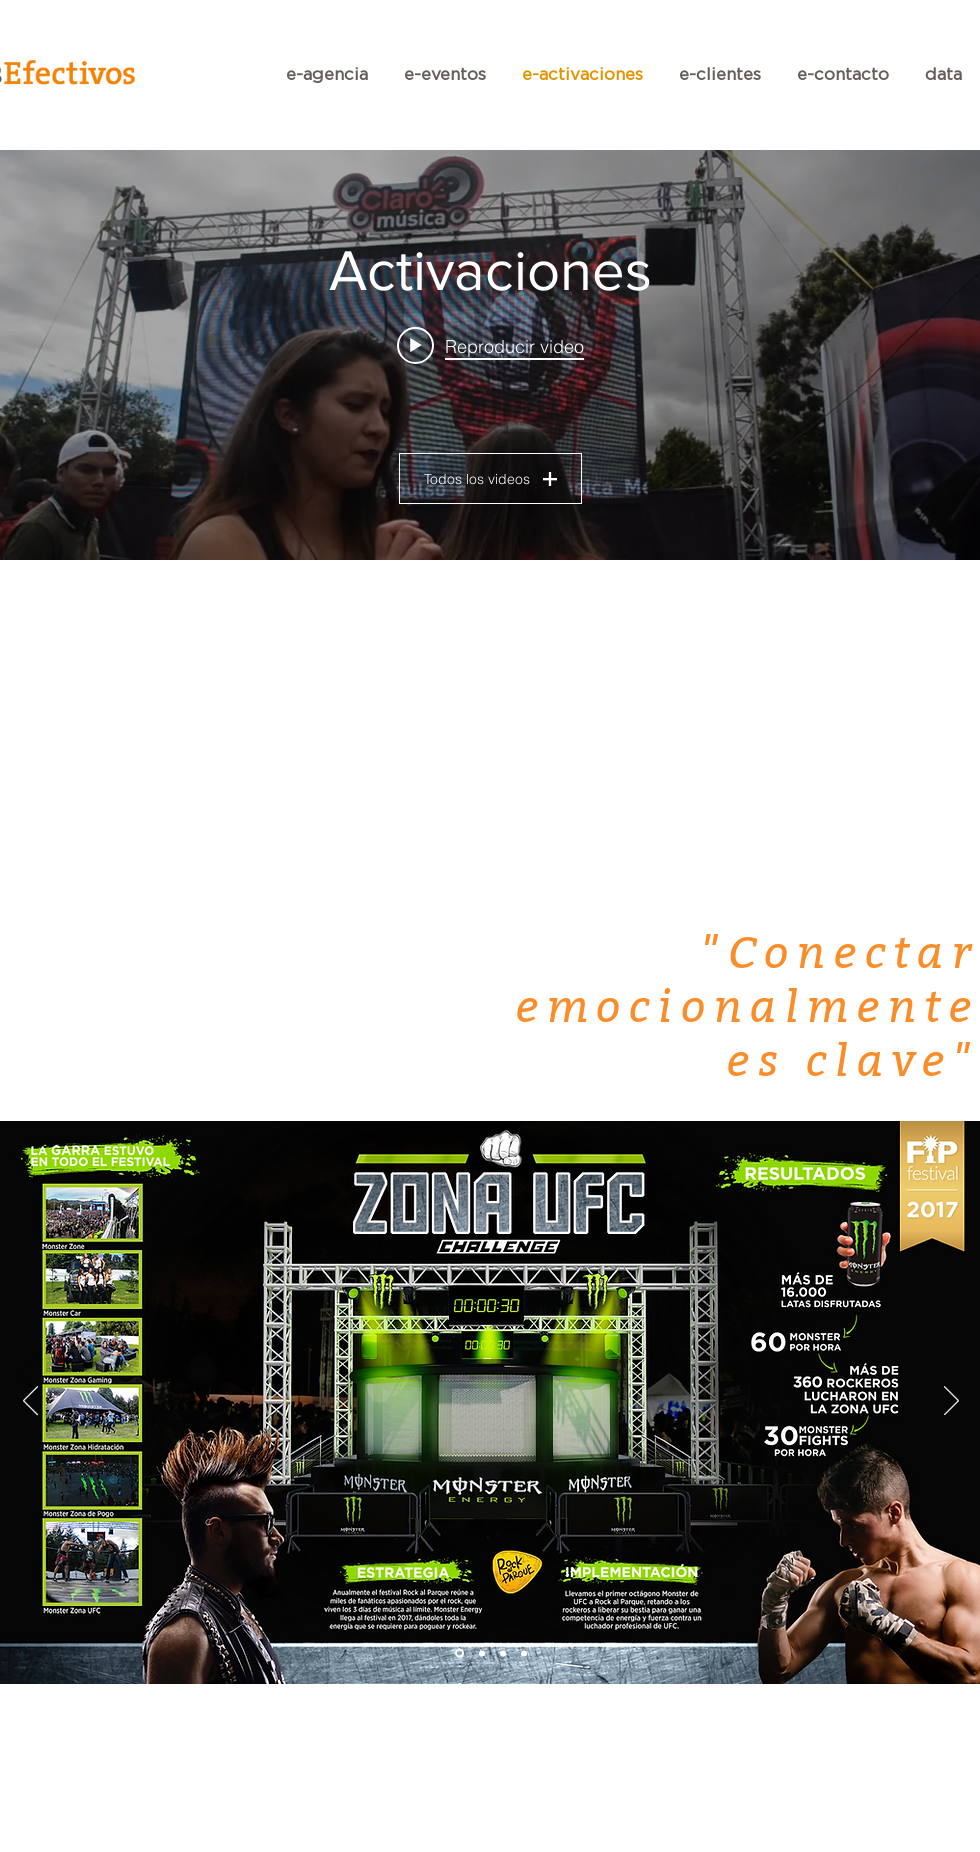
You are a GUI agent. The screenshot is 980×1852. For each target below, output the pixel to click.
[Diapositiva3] (503, 1653)
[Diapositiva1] (459, 1653)
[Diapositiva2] (482, 1653)
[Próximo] (951, 1402)
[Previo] (30, 1402)
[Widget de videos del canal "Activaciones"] (490, 355)
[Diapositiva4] (524, 1653)
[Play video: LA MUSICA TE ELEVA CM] (490, 346)
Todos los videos (490, 479)
